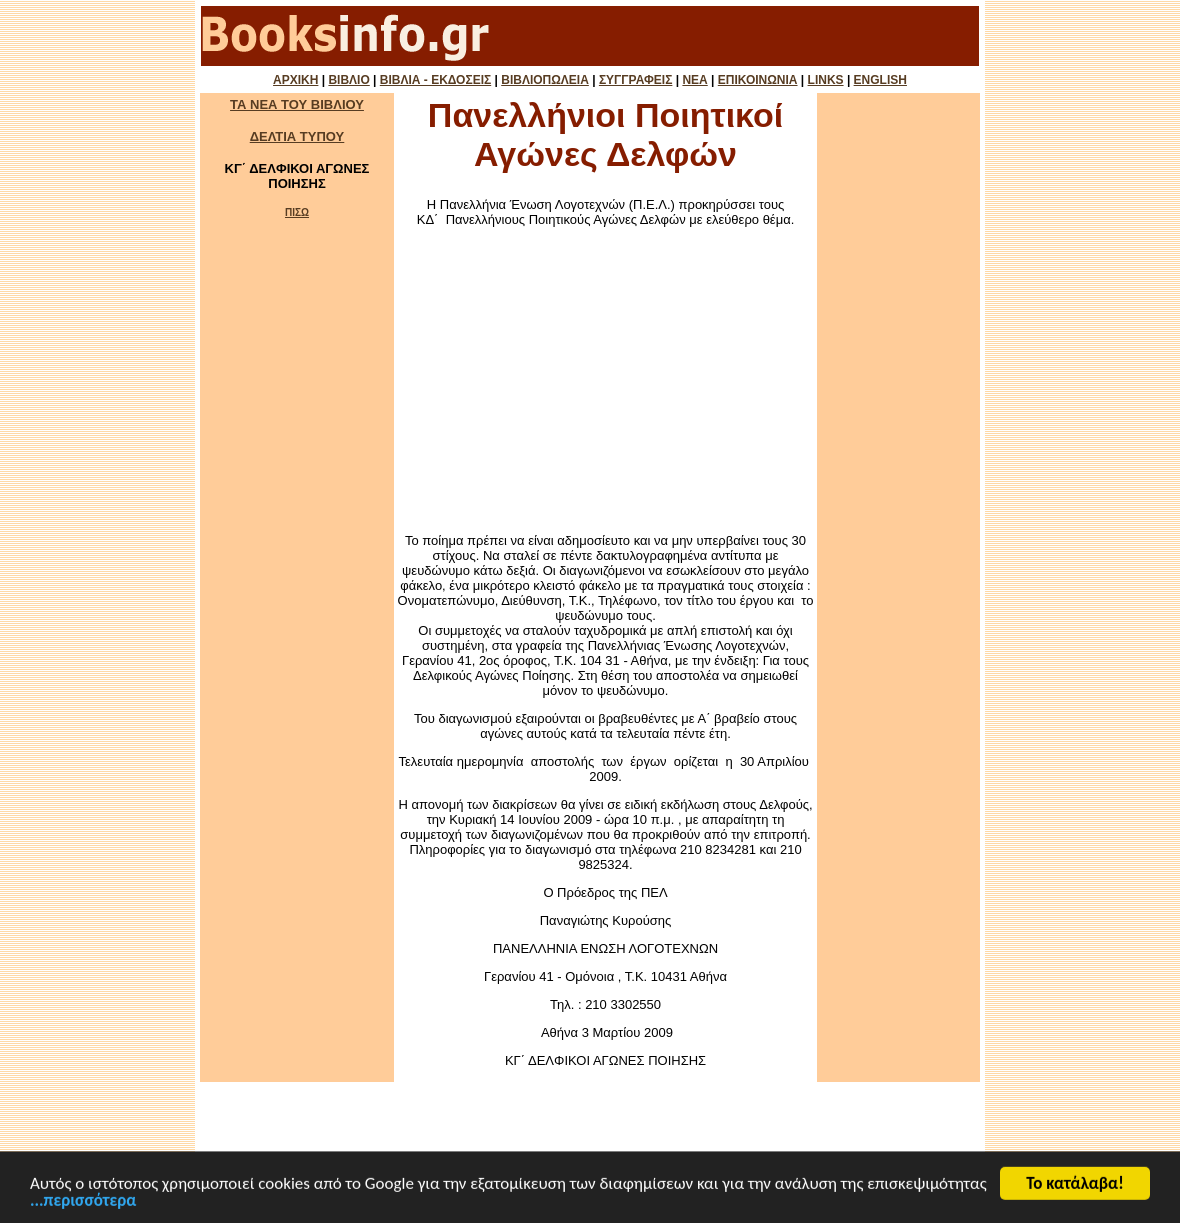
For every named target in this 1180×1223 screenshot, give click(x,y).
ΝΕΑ (694, 80)
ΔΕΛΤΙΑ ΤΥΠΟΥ (297, 136)
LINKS (826, 80)
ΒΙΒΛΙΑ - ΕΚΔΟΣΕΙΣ (435, 80)
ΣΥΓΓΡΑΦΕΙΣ (635, 80)
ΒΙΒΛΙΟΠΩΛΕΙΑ (545, 80)
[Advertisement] (606, 380)
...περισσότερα (83, 1203)
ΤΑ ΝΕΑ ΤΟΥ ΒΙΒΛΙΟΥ (297, 104)
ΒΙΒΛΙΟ (348, 80)
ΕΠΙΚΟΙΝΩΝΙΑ (758, 80)
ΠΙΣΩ (297, 212)
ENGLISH (880, 80)
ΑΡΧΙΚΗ (295, 80)
